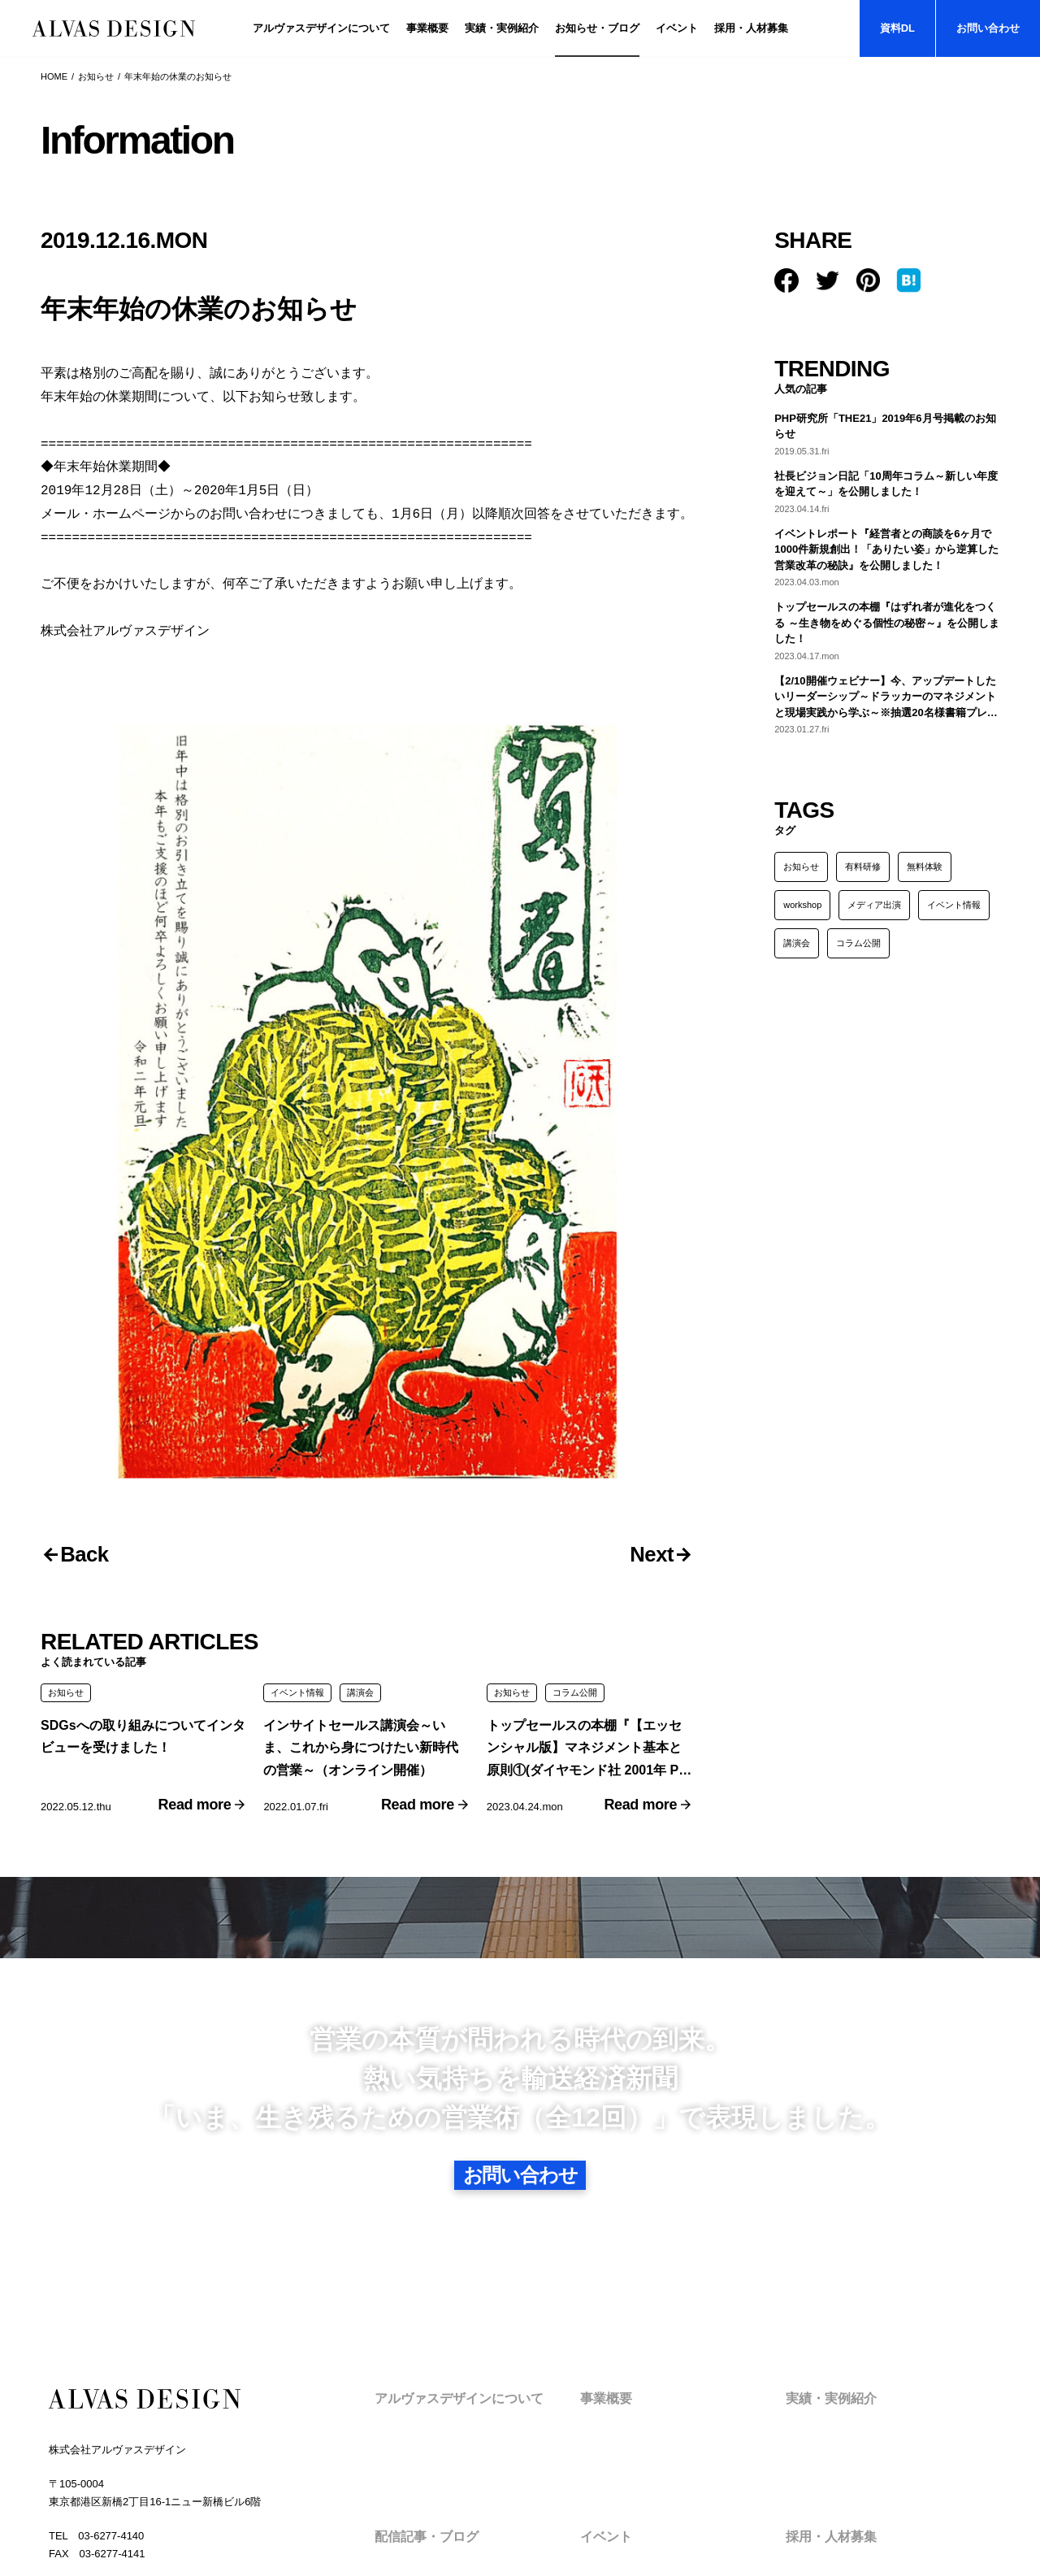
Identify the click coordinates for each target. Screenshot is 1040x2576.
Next (645, 1260)
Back (91, 1260)
